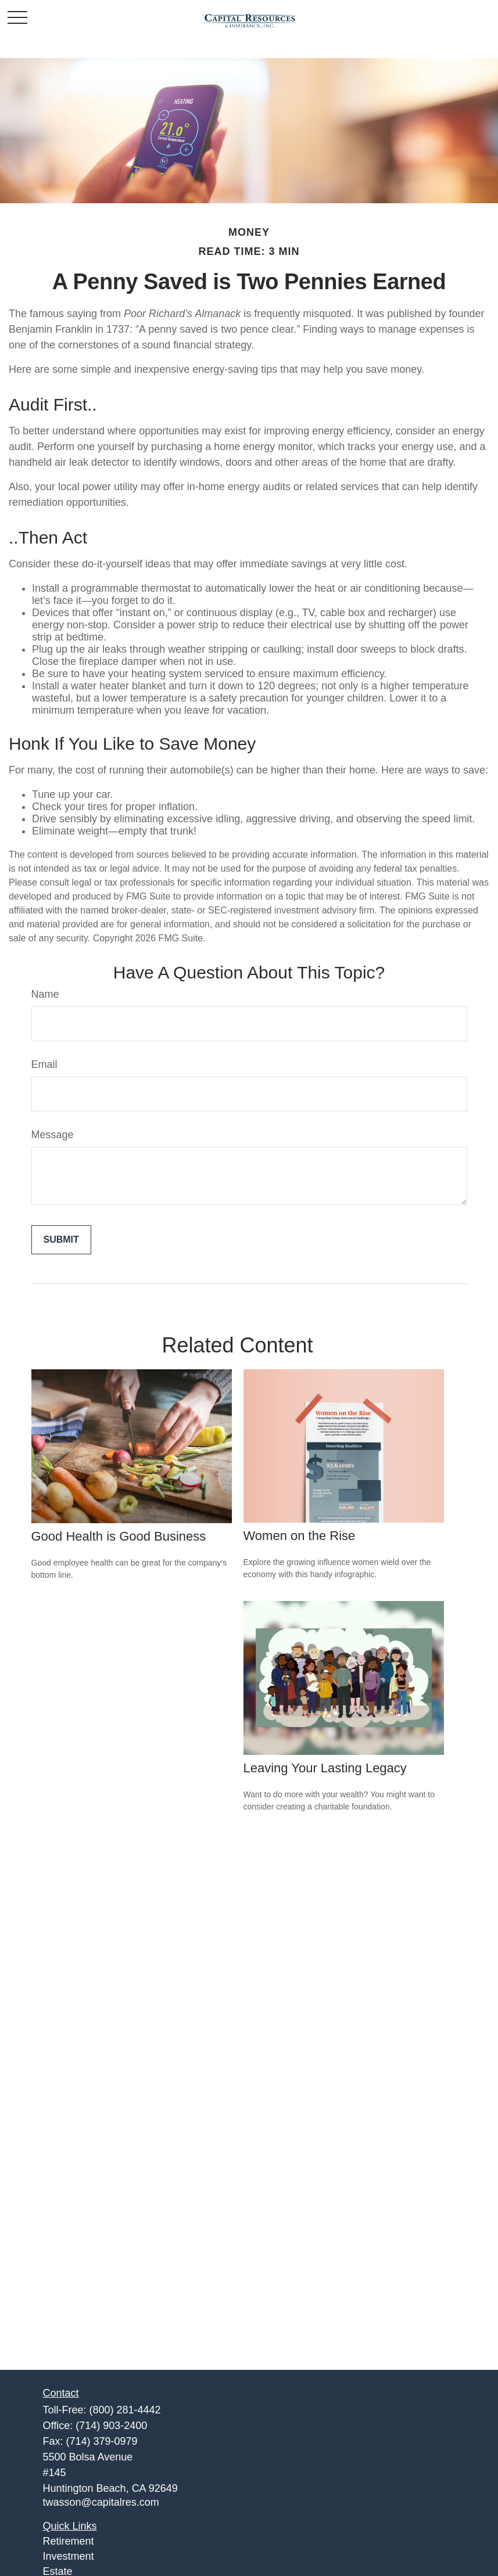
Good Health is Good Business (118, 1536)
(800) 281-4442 (125, 2410)
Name (45, 994)
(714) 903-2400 (111, 2425)
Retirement (68, 2541)
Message (52, 1135)
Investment (68, 2556)
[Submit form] (61, 1239)
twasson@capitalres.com (101, 2502)
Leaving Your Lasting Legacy (325, 1768)
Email (44, 1064)
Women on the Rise (299, 1535)
